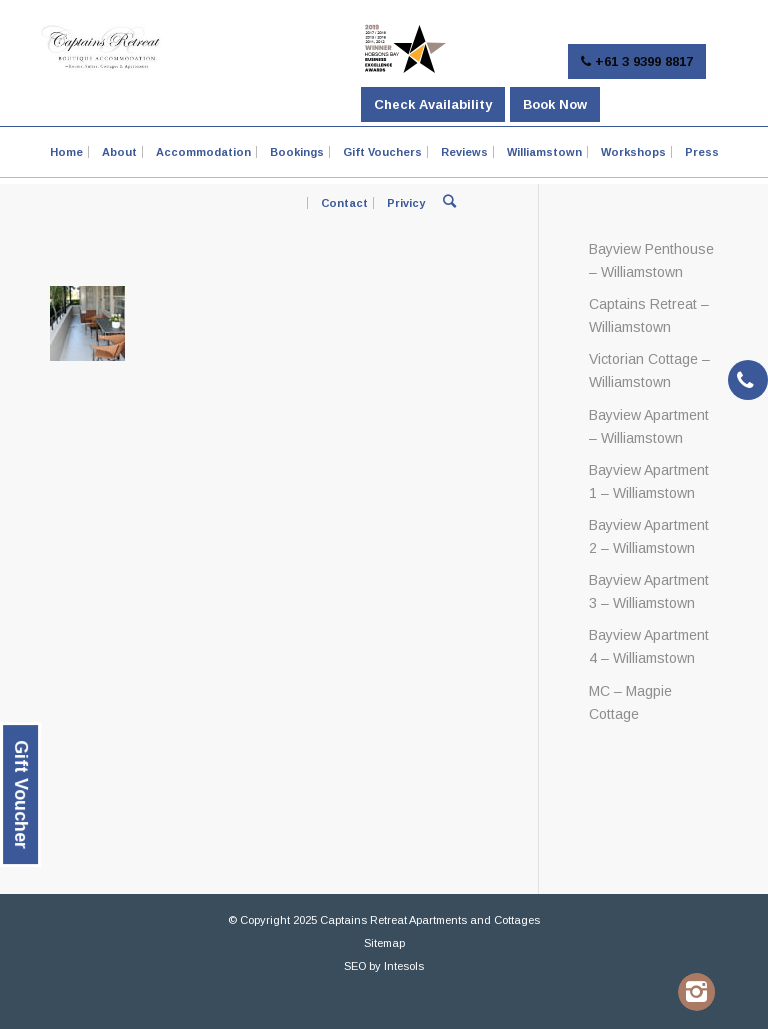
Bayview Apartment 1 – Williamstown (649, 481)
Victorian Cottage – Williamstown (649, 370)
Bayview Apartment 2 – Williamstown (649, 536)
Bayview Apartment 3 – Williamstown (649, 591)
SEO (355, 966)
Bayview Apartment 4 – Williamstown (649, 646)
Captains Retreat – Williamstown (649, 315)
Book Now (555, 104)
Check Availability (433, 104)
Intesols (404, 966)
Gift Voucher (21, 794)
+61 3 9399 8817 (637, 61)
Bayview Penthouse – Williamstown (651, 260)
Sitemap (384, 943)
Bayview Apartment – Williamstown (649, 426)
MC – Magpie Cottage (630, 702)
